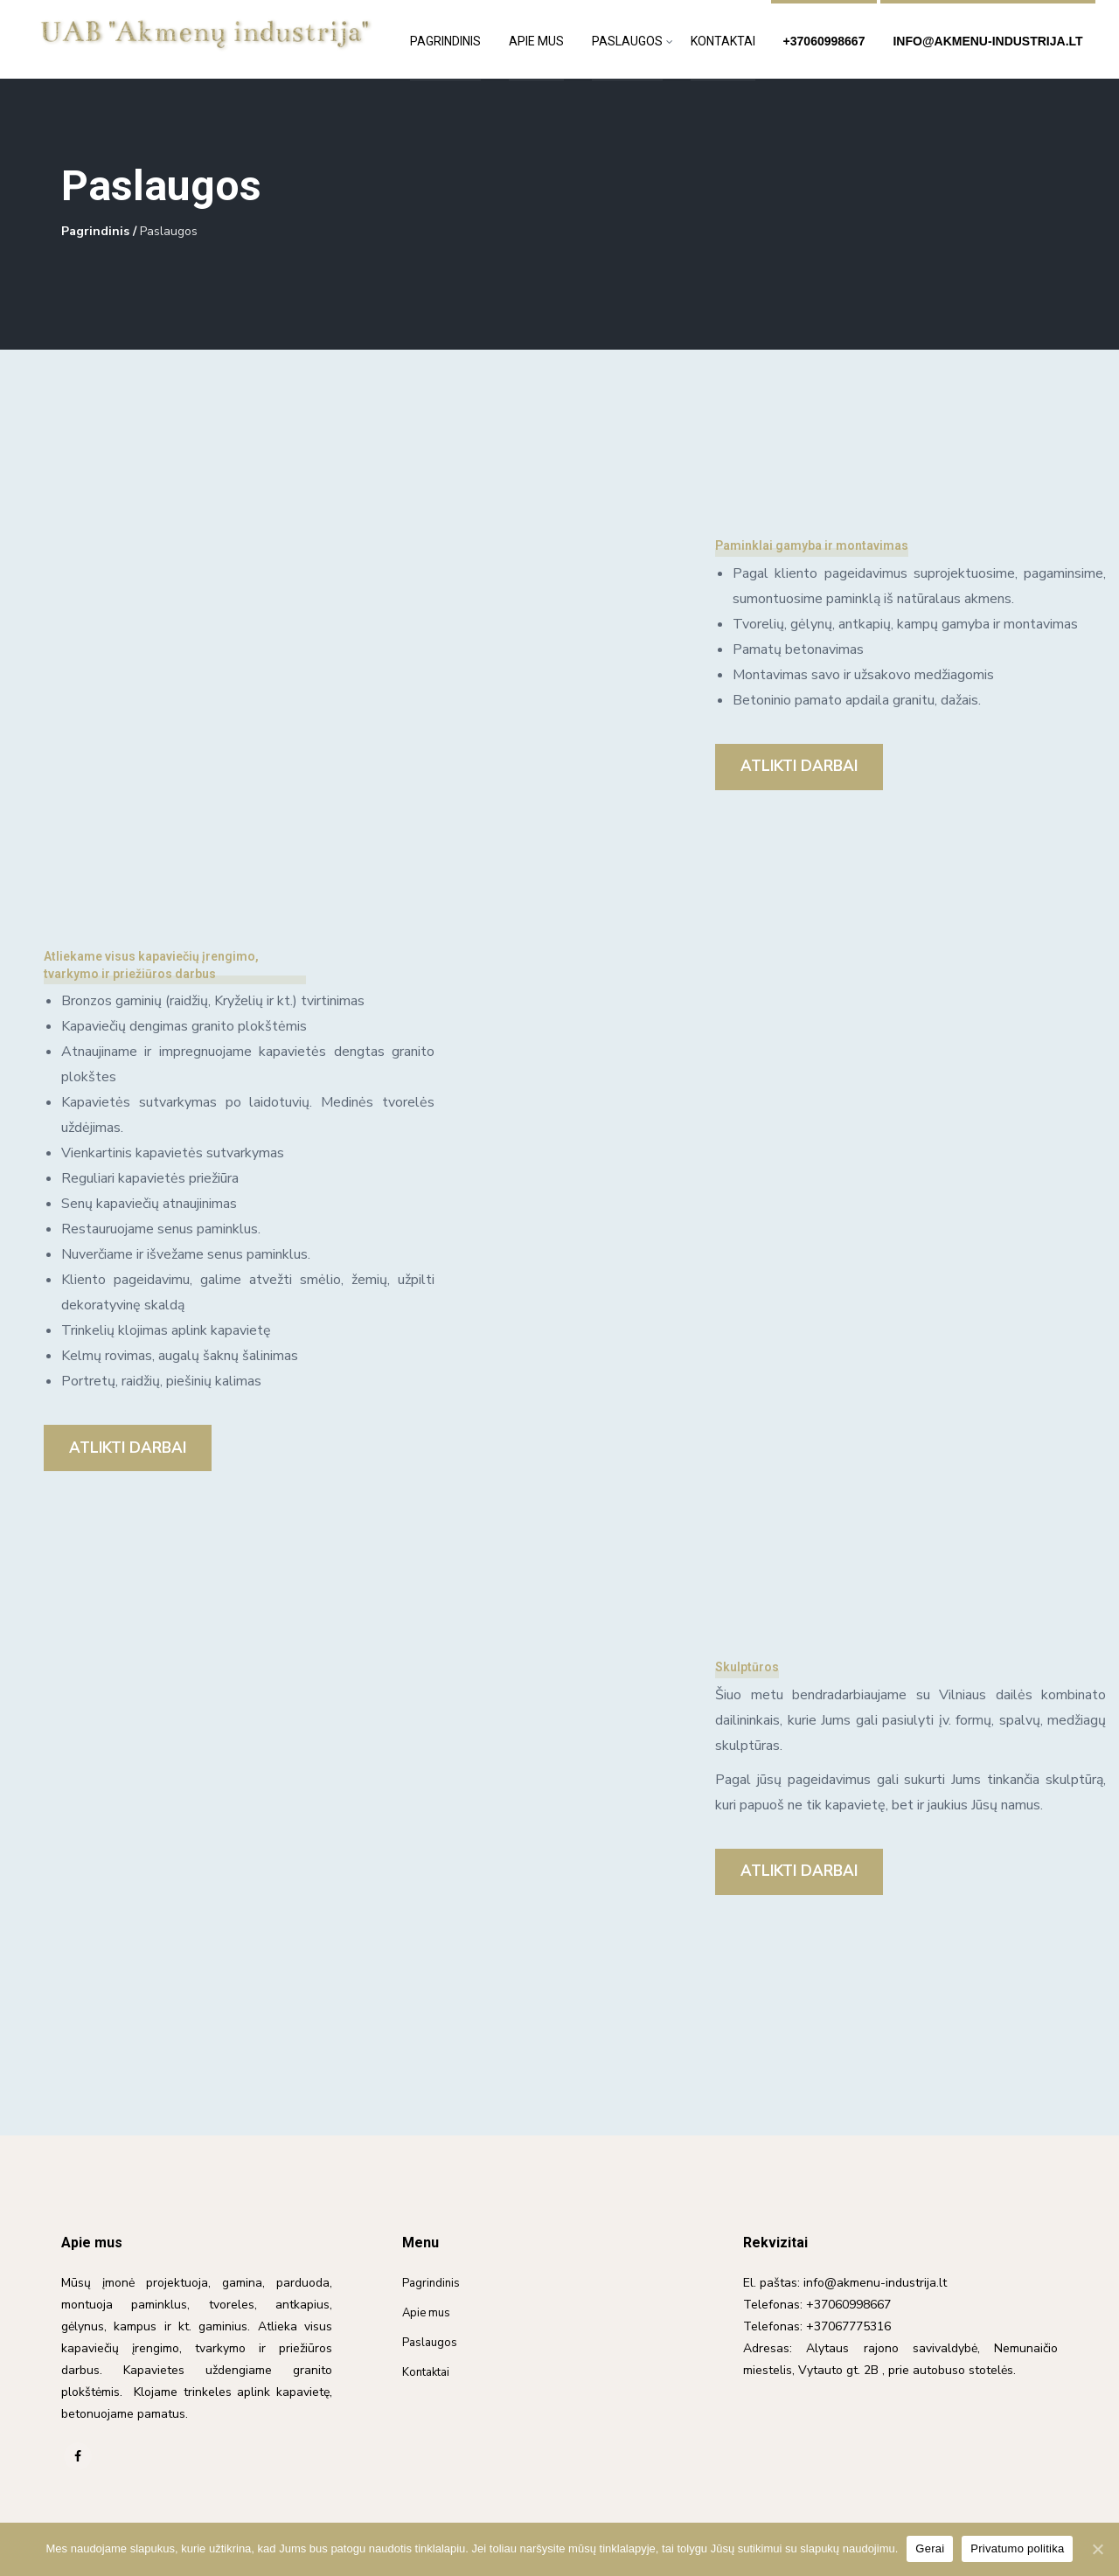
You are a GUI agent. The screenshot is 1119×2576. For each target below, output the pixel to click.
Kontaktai (723, 41)
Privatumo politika (1017, 2548)
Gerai (929, 2548)
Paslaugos (627, 41)
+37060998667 (824, 41)
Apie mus (536, 41)
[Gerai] (1097, 2549)
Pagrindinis (445, 41)
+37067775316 (848, 2326)
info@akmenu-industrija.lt (987, 41)
